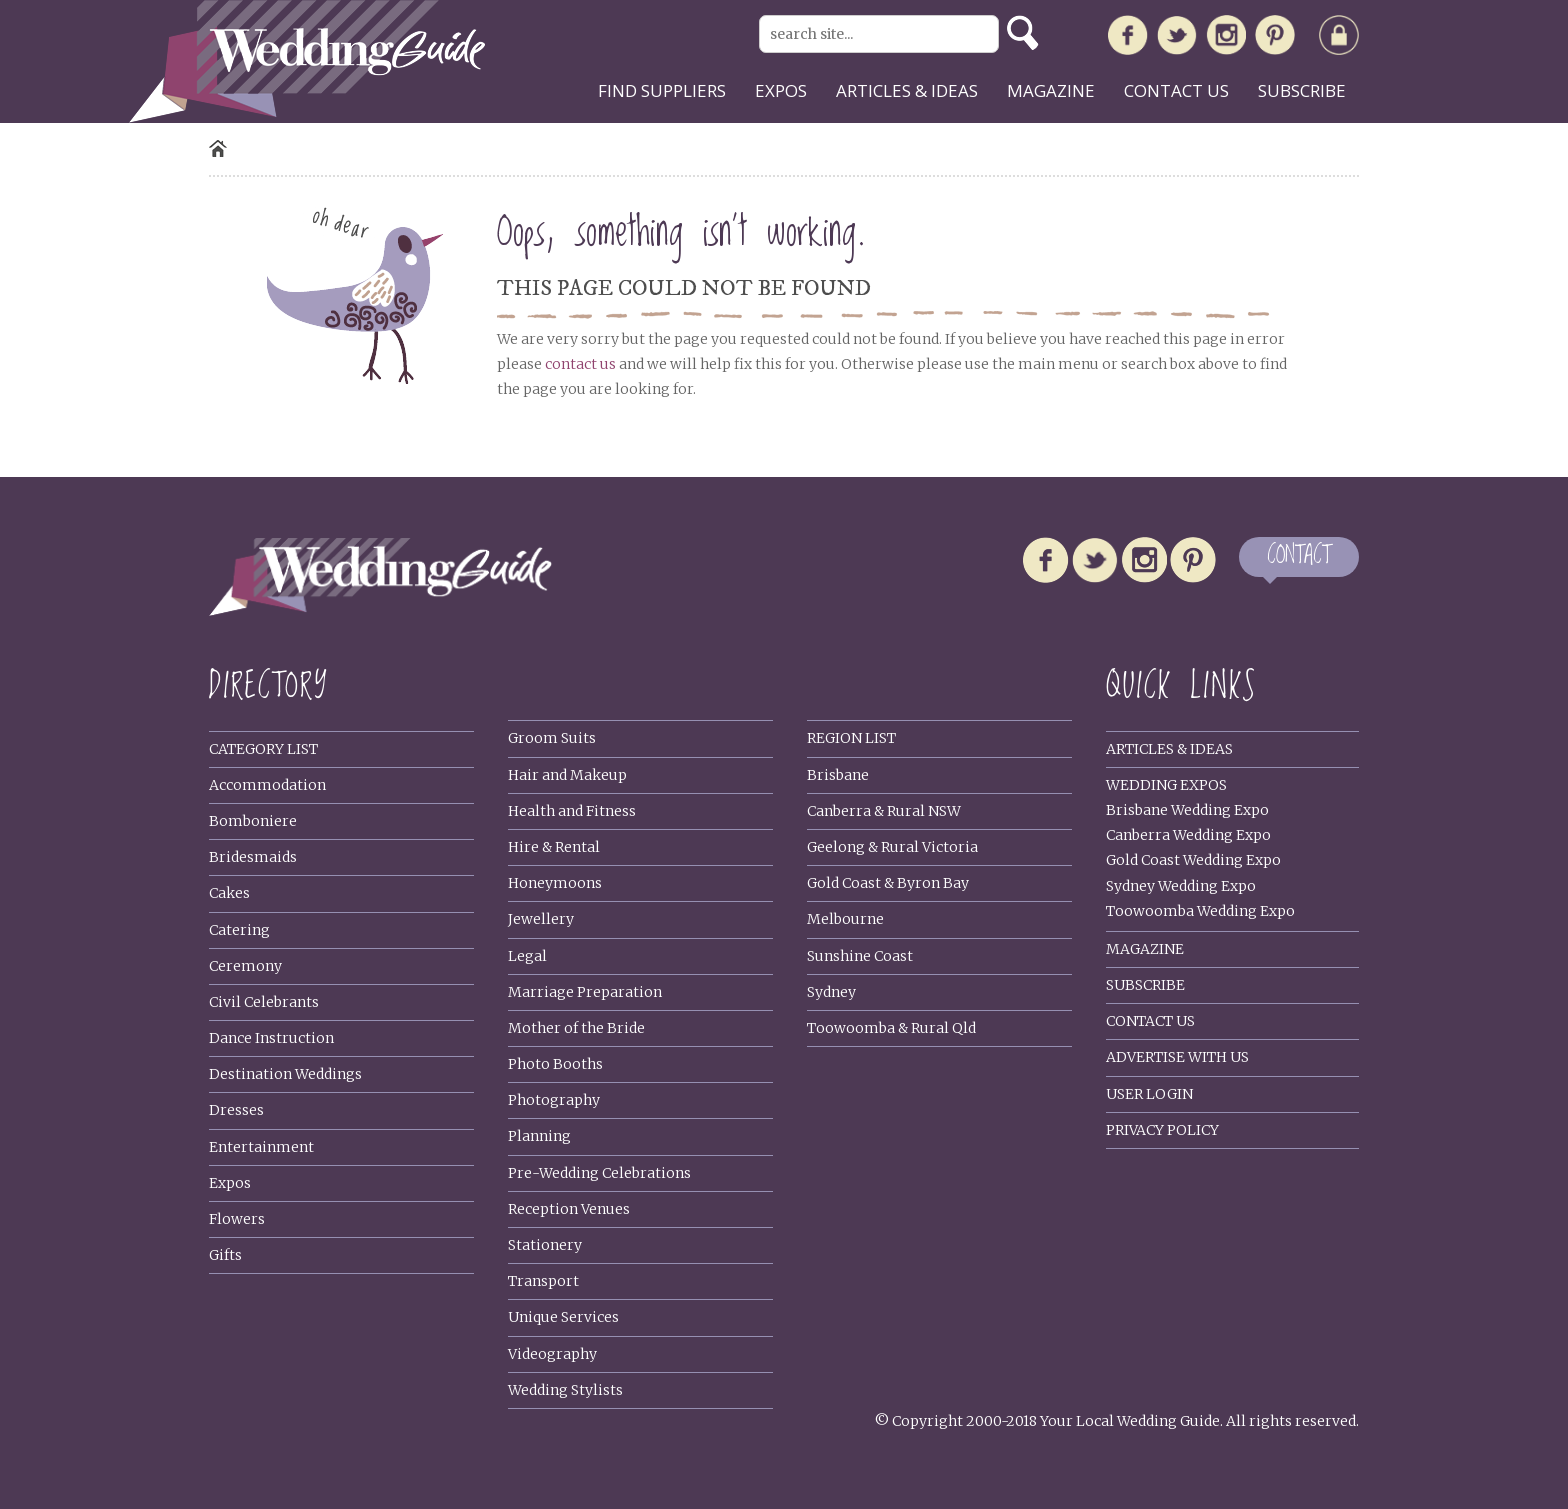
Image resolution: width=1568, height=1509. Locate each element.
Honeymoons (555, 883)
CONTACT (1299, 556)
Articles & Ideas (1169, 749)
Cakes (229, 893)
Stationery (545, 1245)
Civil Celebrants (264, 1002)
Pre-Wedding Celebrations (599, 1173)
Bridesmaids (253, 857)
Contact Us (1150, 1021)
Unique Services (563, 1317)
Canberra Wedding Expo (1188, 835)
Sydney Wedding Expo (1181, 886)
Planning (539, 1136)
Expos (781, 90)
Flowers (237, 1219)
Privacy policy (1162, 1130)
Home (218, 148)
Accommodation (267, 785)
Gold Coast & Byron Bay (888, 883)
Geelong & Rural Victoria (892, 847)
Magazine (1051, 90)
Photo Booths (555, 1064)
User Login (1149, 1094)
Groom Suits (552, 738)
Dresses (236, 1110)
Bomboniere (253, 821)
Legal (527, 956)
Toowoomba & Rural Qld (891, 1028)
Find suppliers (662, 90)
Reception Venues (569, 1209)
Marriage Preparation (585, 992)
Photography (554, 1100)
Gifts (225, 1255)
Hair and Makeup (567, 775)
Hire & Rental (554, 847)
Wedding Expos (1166, 785)
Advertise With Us (1177, 1057)
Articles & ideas (907, 90)
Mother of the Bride (576, 1028)
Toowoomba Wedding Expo (1200, 911)
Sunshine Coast (860, 956)
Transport (543, 1281)
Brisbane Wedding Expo (1187, 810)
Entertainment (261, 1147)
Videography (552, 1354)
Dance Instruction (271, 1038)
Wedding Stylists (565, 1390)
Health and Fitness (572, 811)
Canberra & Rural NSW (884, 811)
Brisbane (838, 775)
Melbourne (845, 919)
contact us (580, 364)
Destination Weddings (285, 1074)
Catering (239, 930)
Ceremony (245, 966)
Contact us (1176, 90)
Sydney (831, 992)
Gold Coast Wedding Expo (1193, 860)
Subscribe (1302, 90)
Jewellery (541, 919)
